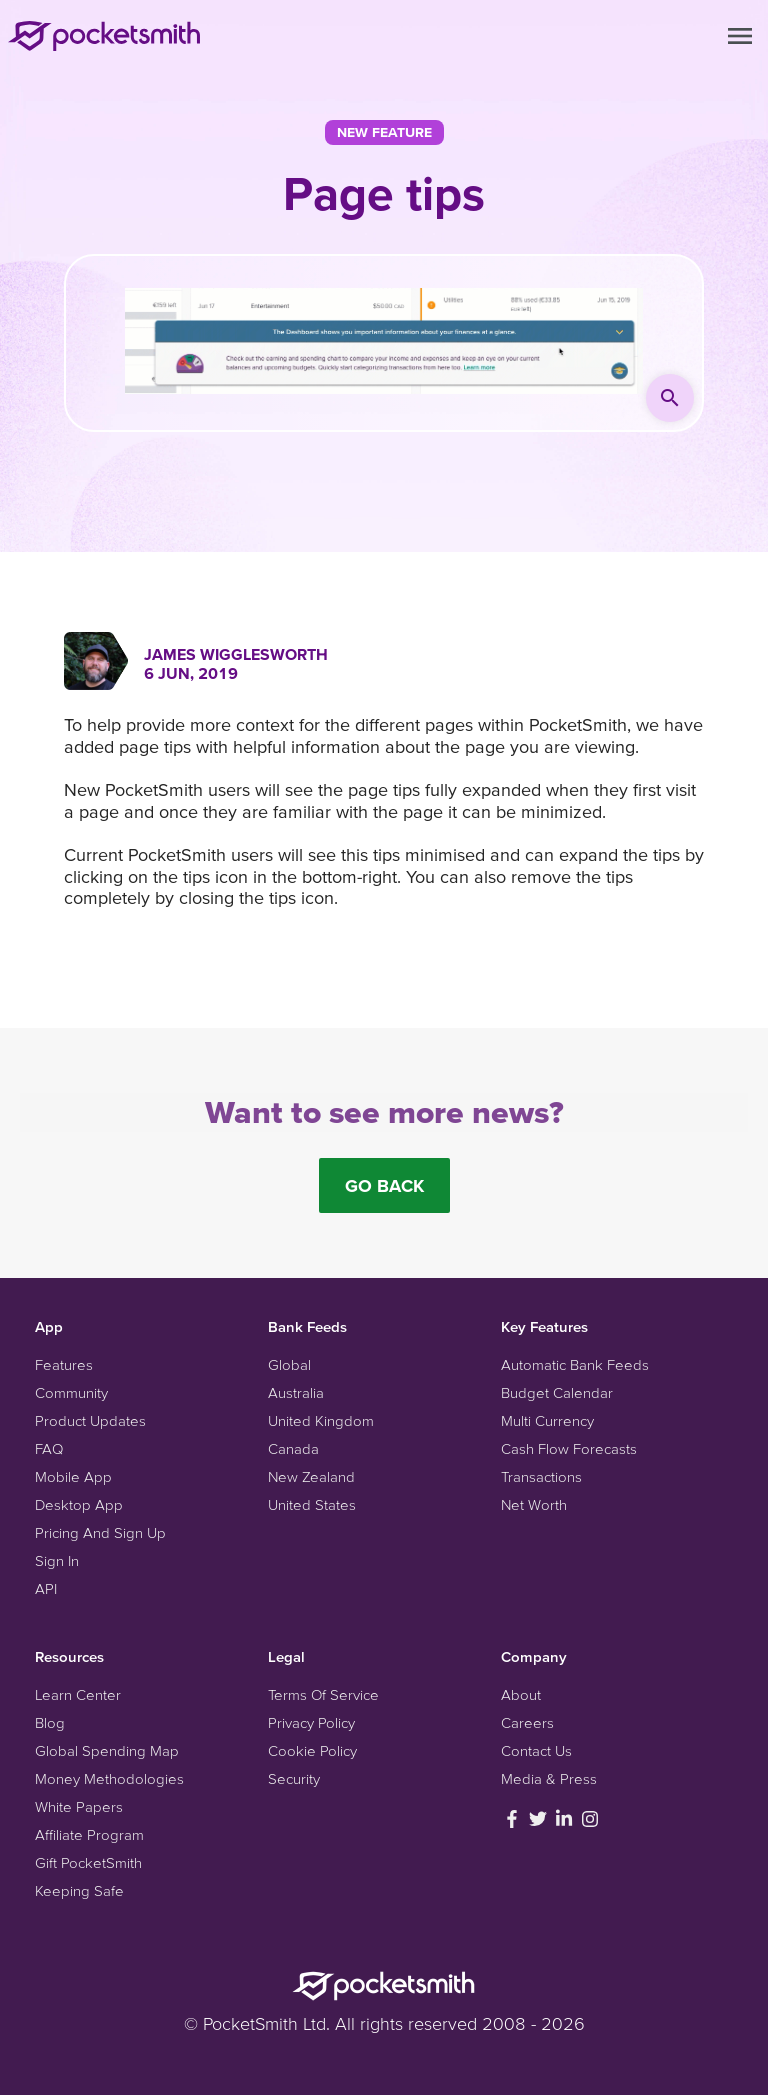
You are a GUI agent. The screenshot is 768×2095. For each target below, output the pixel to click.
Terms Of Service (323, 1694)
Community (71, 1392)
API (46, 1588)
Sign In (57, 1560)
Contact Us (536, 1750)
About (521, 1694)
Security (294, 1778)
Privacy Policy (311, 1722)
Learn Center (78, 1694)
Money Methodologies (109, 1778)
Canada (293, 1448)
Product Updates (90, 1420)
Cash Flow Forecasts (569, 1448)
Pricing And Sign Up (100, 1532)
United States (312, 1504)
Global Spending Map (107, 1750)
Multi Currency (547, 1420)
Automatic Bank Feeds (575, 1364)
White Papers (79, 1806)
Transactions (541, 1476)
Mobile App (73, 1476)
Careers (527, 1722)
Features (64, 1364)
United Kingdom (321, 1420)
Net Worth (534, 1504)
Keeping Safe (79, 1890)
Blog (50, 1722)
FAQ (49, 1448)
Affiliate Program (89, 1834)
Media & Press (549, 1778)
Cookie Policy (312, 1750)
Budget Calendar (557, 1392)
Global (289, 1364)
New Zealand (311, 1476)
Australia (296, 1392)
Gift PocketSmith (88, 1862)
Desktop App (79, 1504)
